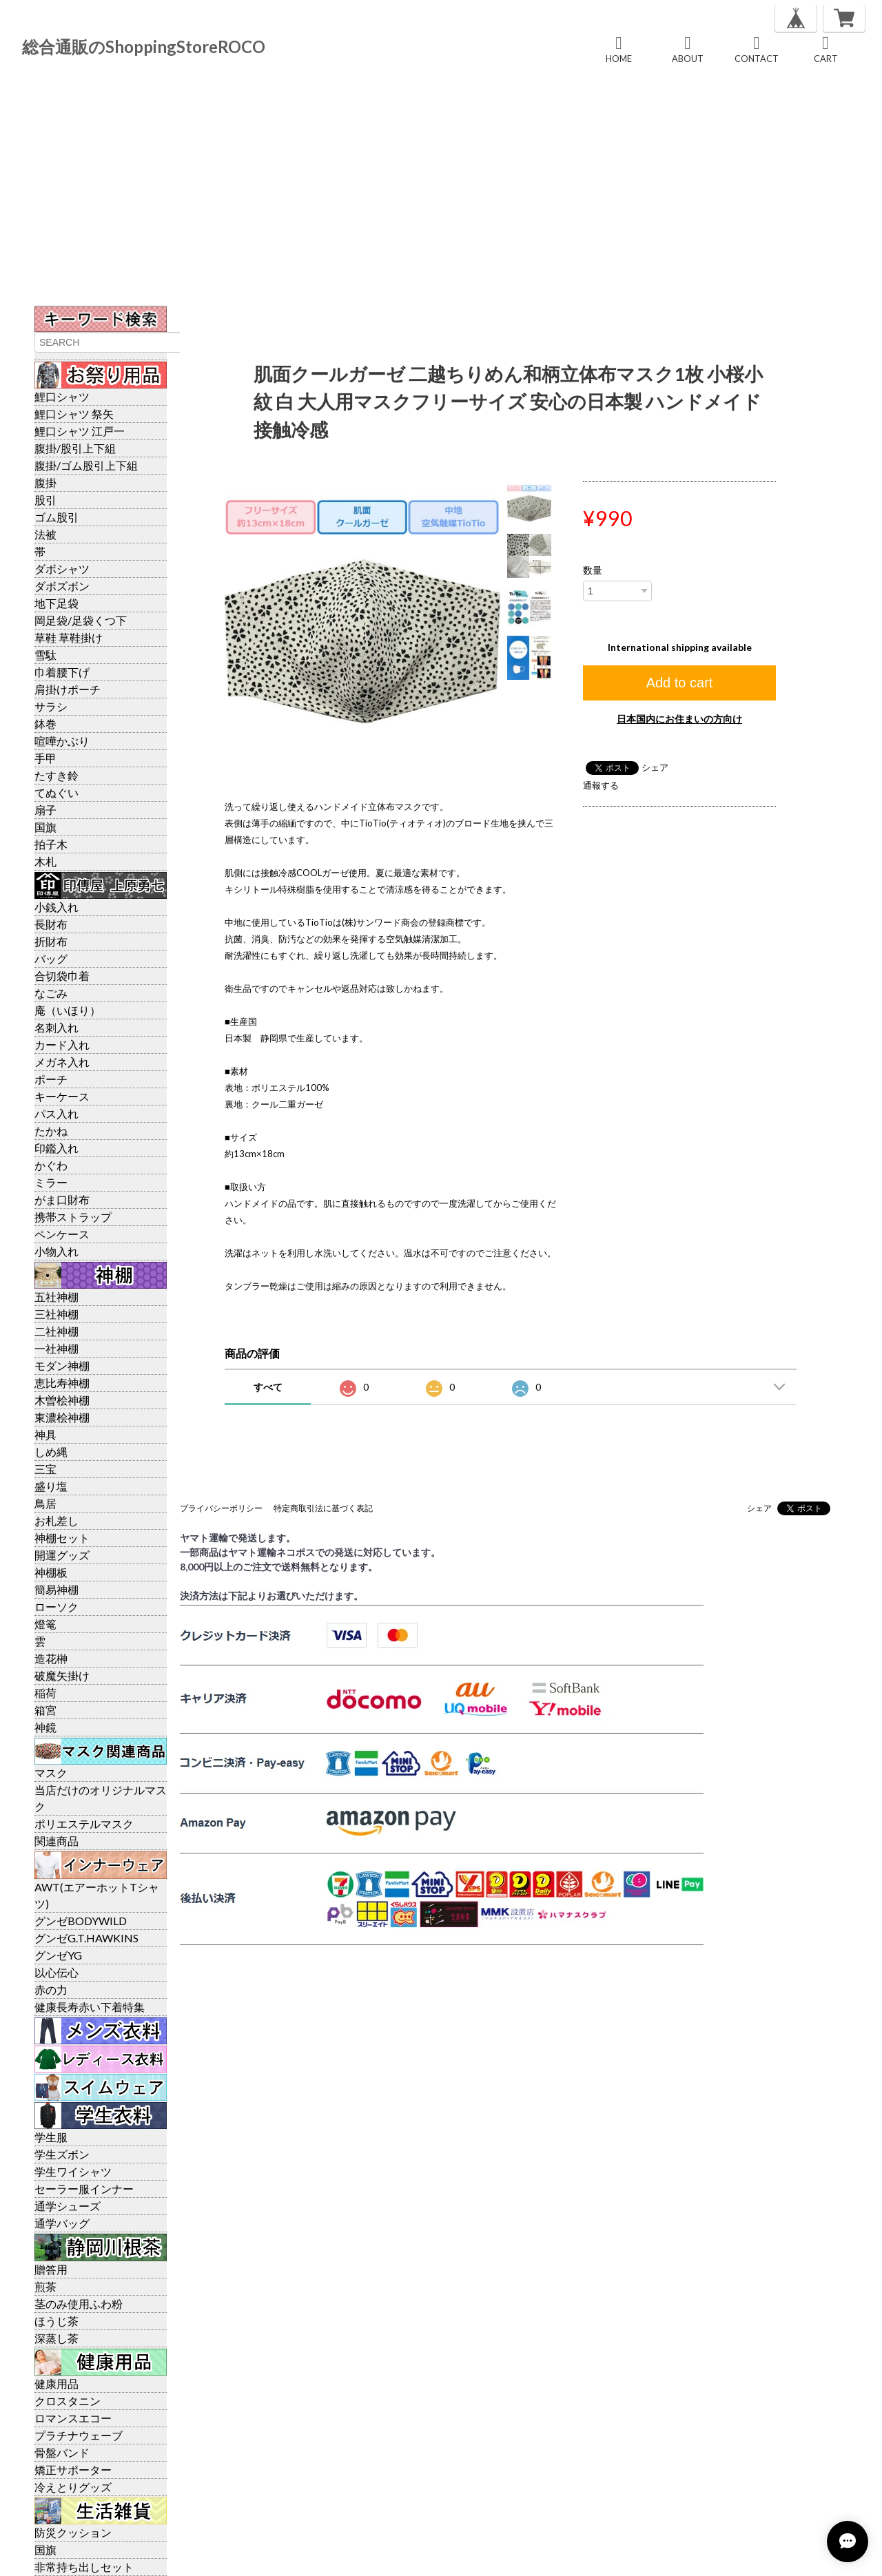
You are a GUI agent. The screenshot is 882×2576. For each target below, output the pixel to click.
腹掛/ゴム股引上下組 (86, 465)
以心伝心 (56, 1972)
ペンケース (62, 1233)
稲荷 (45, 1692)
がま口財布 (62, 1199)
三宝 (45, 1468)
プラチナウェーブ (78, 2435)
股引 (45, 499)
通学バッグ (62, 2223)
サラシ (51, 706)
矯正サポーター (73, 2469)
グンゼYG (58, 1955)
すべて (268, 1387)
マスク (51, 1772)
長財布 (51, 924)
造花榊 (51, 1658)
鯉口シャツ (62, 396)
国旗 (45, 826)
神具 (45, 1434)
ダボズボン (62, 585)
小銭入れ (56, 906)
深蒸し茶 (56, 2338)
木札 (45, 861)
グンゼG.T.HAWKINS (86, 1937)
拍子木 (51, 844)
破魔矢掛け (62, 1675)
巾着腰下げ (62, 671)
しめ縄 (51, 1451)
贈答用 (51, 2269)
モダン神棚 (62, 1365)
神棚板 (51, 1572)
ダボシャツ (62, 568)
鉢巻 (45, 723)
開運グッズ (62, 1554)
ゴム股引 (56, 516)
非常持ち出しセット (84, 2566)
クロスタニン (67, 2400)
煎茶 (45, 2286)
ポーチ (51, 1079)
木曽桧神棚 (62, 1399)
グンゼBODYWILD (80, 1920)
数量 (592, 570)
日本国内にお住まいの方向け (679, 719)
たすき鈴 (56, 775)
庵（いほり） (67, 1010)
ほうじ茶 (56, 2320)
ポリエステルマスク (84, 1823)
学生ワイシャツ (73, 2171)
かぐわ (51, 1165)
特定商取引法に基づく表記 (323, 1508)
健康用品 (56, 2383)
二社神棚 (56, 1331)
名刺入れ (56, 1027)
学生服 (51, 2136)
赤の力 (51, 1989)
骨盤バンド (62, 2452)
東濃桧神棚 (62, 1417)
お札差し (56, 1520)
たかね (51, 1130)
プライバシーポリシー (221, 1508)
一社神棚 (56, 1348)
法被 (45, 534)
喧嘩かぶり (62, 740)
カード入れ (62, 1044)
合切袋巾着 (62, 975)
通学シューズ (67, 2205)
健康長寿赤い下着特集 (89, 2006)
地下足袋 (56, 603)
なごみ (51, 992)
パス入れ (56, 1113)
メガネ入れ (62, 1061)
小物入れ (56, 1251)
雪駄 (45, 654)
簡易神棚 (56, 1589)
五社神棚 (56, 1296)
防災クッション (73, 2532)
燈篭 (45, 1623)
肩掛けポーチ (67, 689)
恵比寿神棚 (62, 1382)
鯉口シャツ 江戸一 (79, 430)
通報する (601, 785)
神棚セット (62, 1537)
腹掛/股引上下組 (75, 448)
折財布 (51, 941)
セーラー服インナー (84, 2188)
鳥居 (45, 1503)
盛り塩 (51, 1486)
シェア (655, 767)
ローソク (56, 1606)
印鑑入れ (56, 1147)
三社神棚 (56, 1313)
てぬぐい (56, 792)
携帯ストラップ (73, 1216)
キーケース (62, 1096)
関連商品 (56, 1840)
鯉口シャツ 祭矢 (74, 413)
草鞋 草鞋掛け (68, 637)
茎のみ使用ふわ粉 (78, 2303)
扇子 (45, 809)
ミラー (51, 1182)
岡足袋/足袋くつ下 (80, 620)
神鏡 (45, 1727)
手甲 (45, 758)
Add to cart (679, 682)
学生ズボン (62, 2154)
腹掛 (45, 482)
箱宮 (45, 1709)
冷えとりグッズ (73, 2486)
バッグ (51, 958)
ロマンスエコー (73, 2417)
